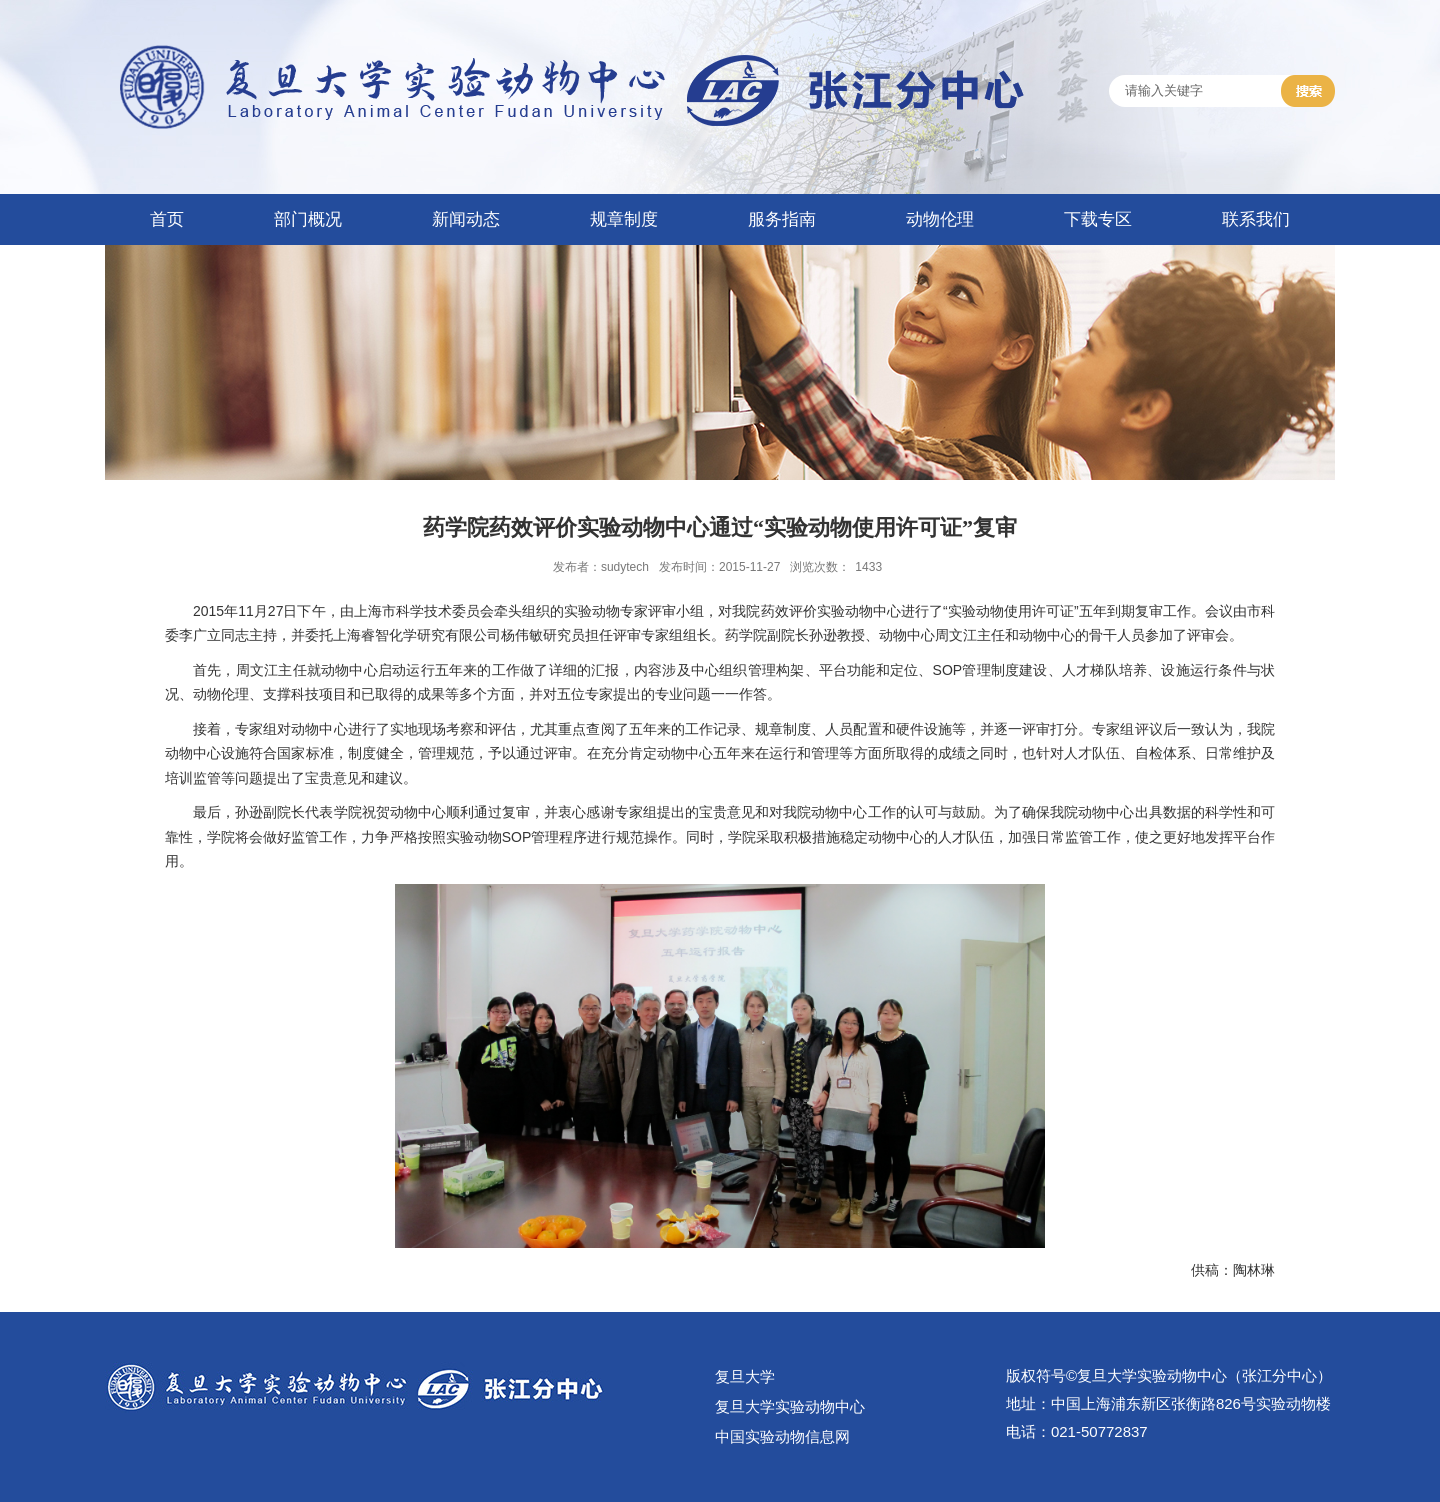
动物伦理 (940, 219)
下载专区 (1098, 219)
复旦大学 (745, 1376)
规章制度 (624, 219)
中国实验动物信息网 (782, 1436)
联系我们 (1256, 219)
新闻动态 (466, 219)
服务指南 (782, 219)
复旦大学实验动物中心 (790, 1406)
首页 (167, 219)
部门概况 (308, 219)
